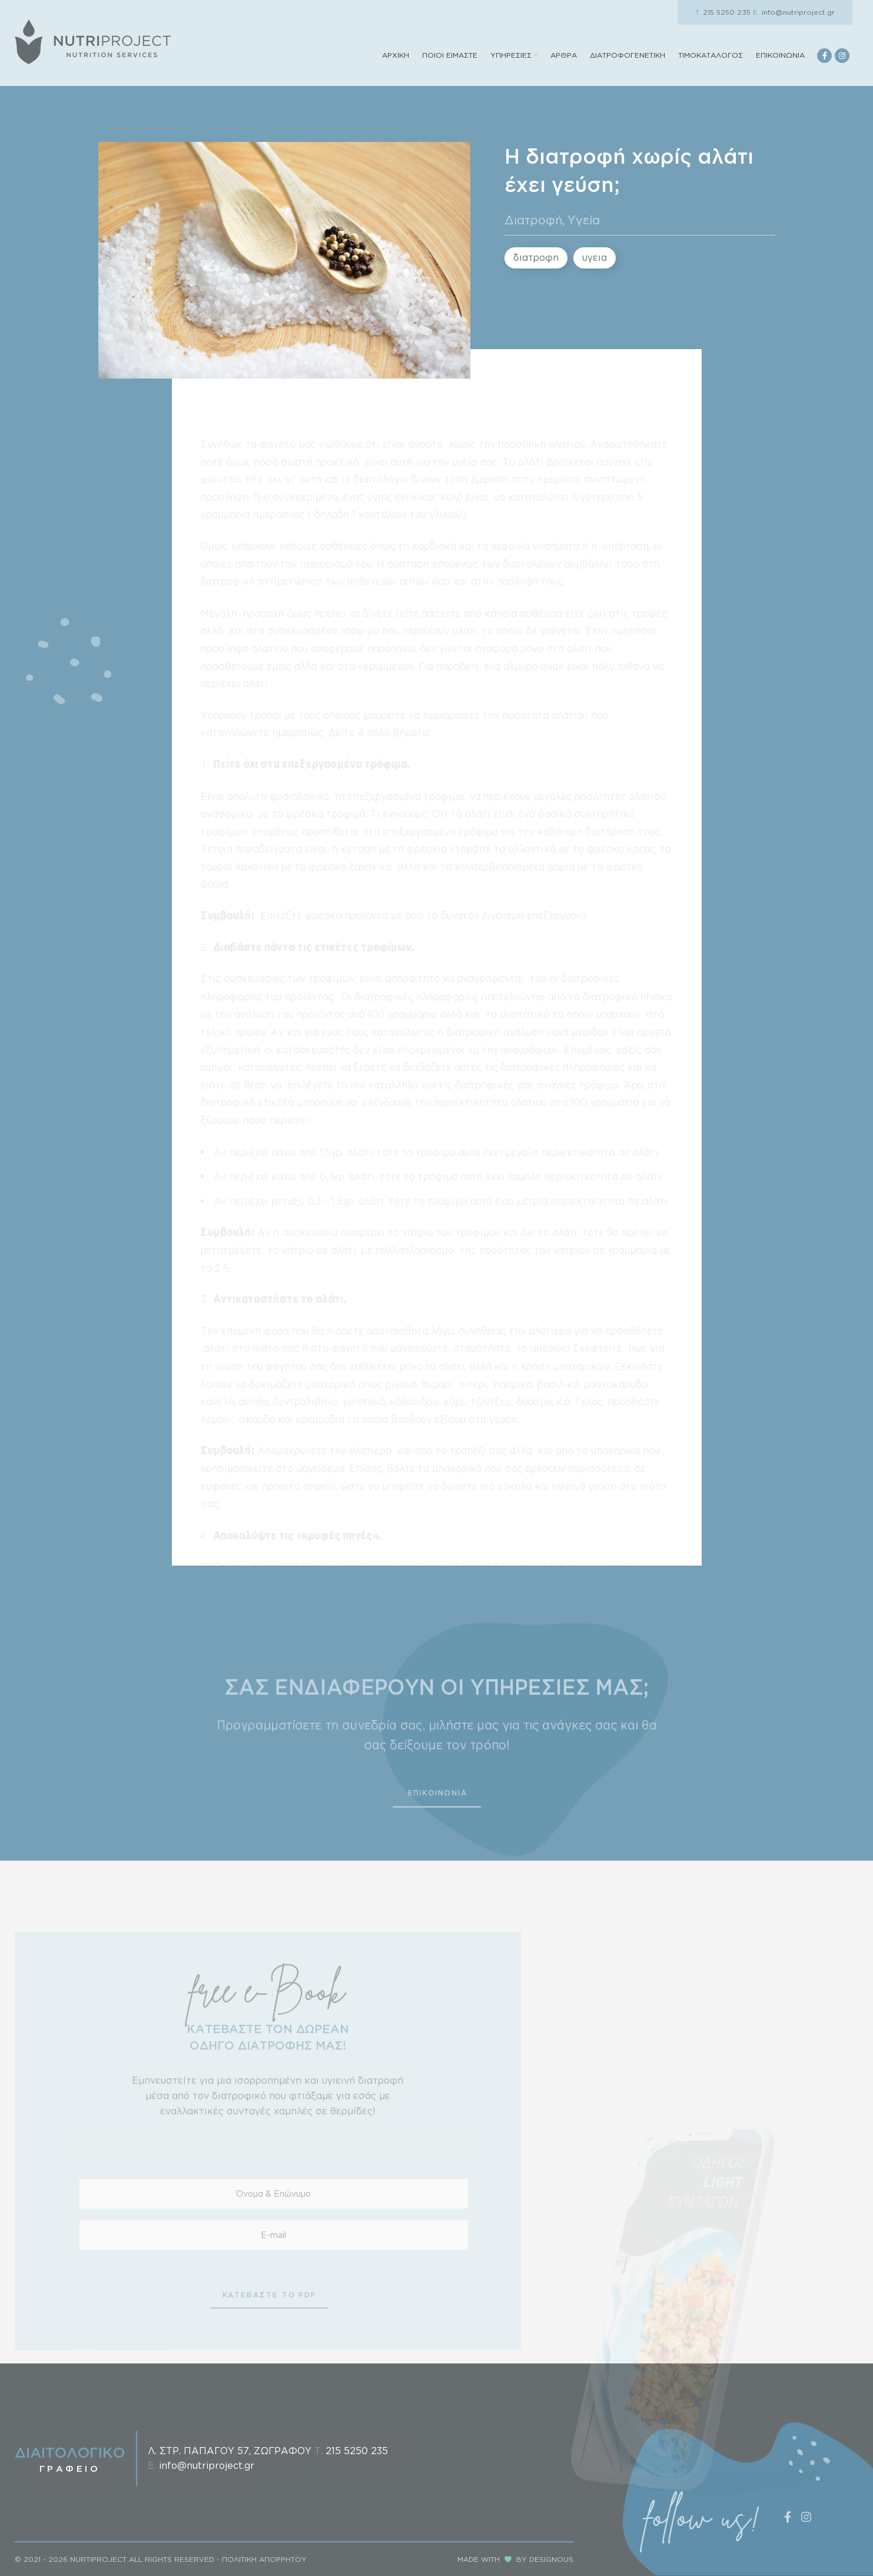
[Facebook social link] (824, 55)
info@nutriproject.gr (794, 12)
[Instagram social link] (842, 55)
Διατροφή (533, 219)
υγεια (594, 257)
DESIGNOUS (551, 2559)
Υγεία (583, 219)
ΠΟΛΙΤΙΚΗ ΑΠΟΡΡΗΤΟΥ (264, 2559)
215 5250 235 (723, 12)
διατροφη (536, 257)
